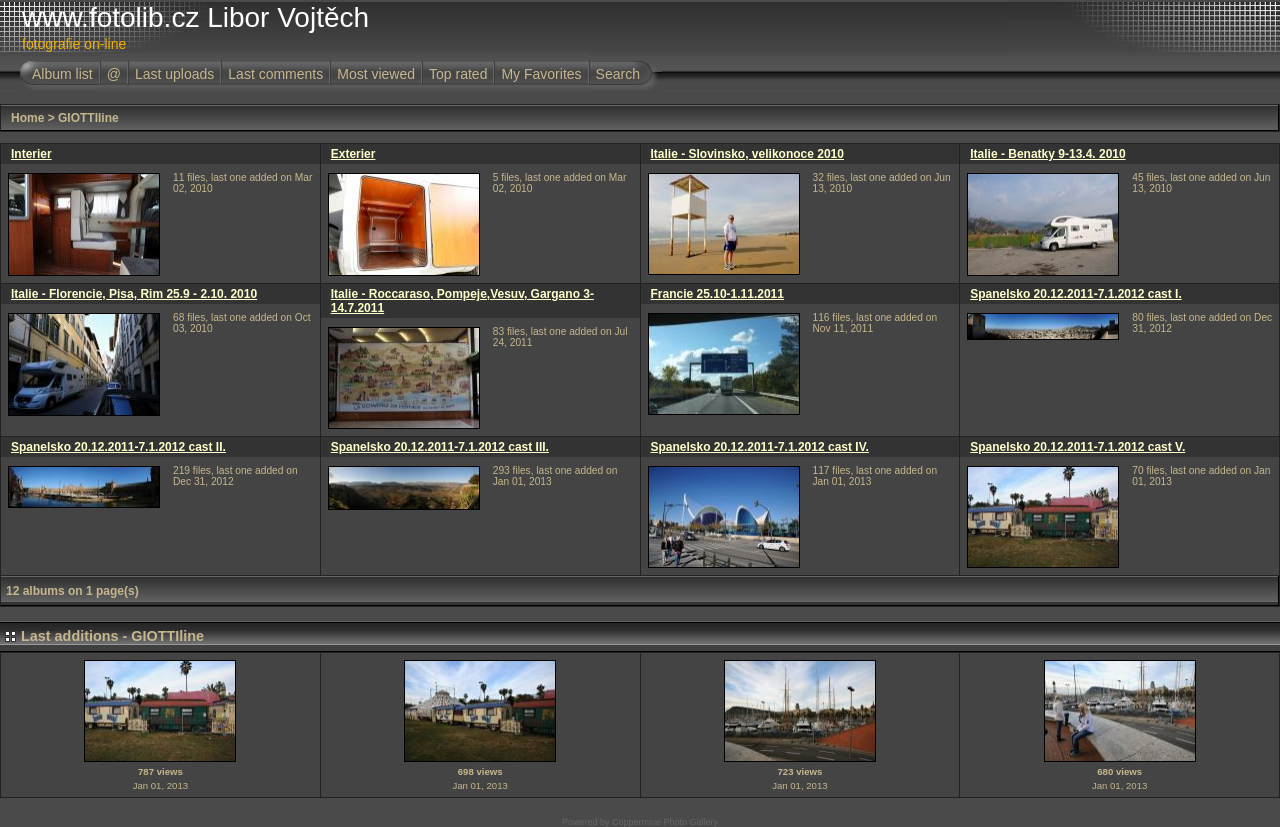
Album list (62, 74)
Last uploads (174, 74)
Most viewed (376, 74)
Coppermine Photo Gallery (665, 822)
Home (27, 118)
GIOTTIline (88, 118)
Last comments (275, 74)
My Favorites (541, 74)
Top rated (458, 74)
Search (618, 74)
